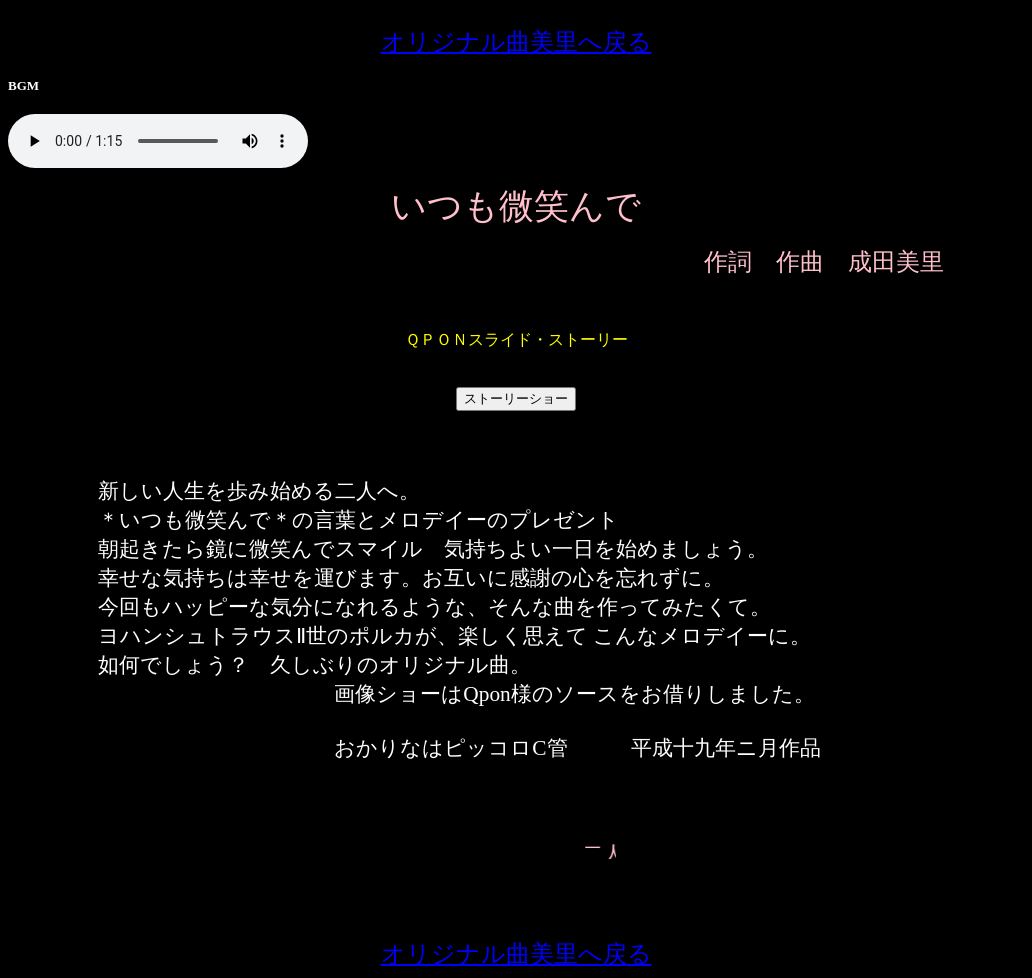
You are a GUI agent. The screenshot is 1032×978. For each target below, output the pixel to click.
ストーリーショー (516, 398)
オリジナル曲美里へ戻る (516, 42)
